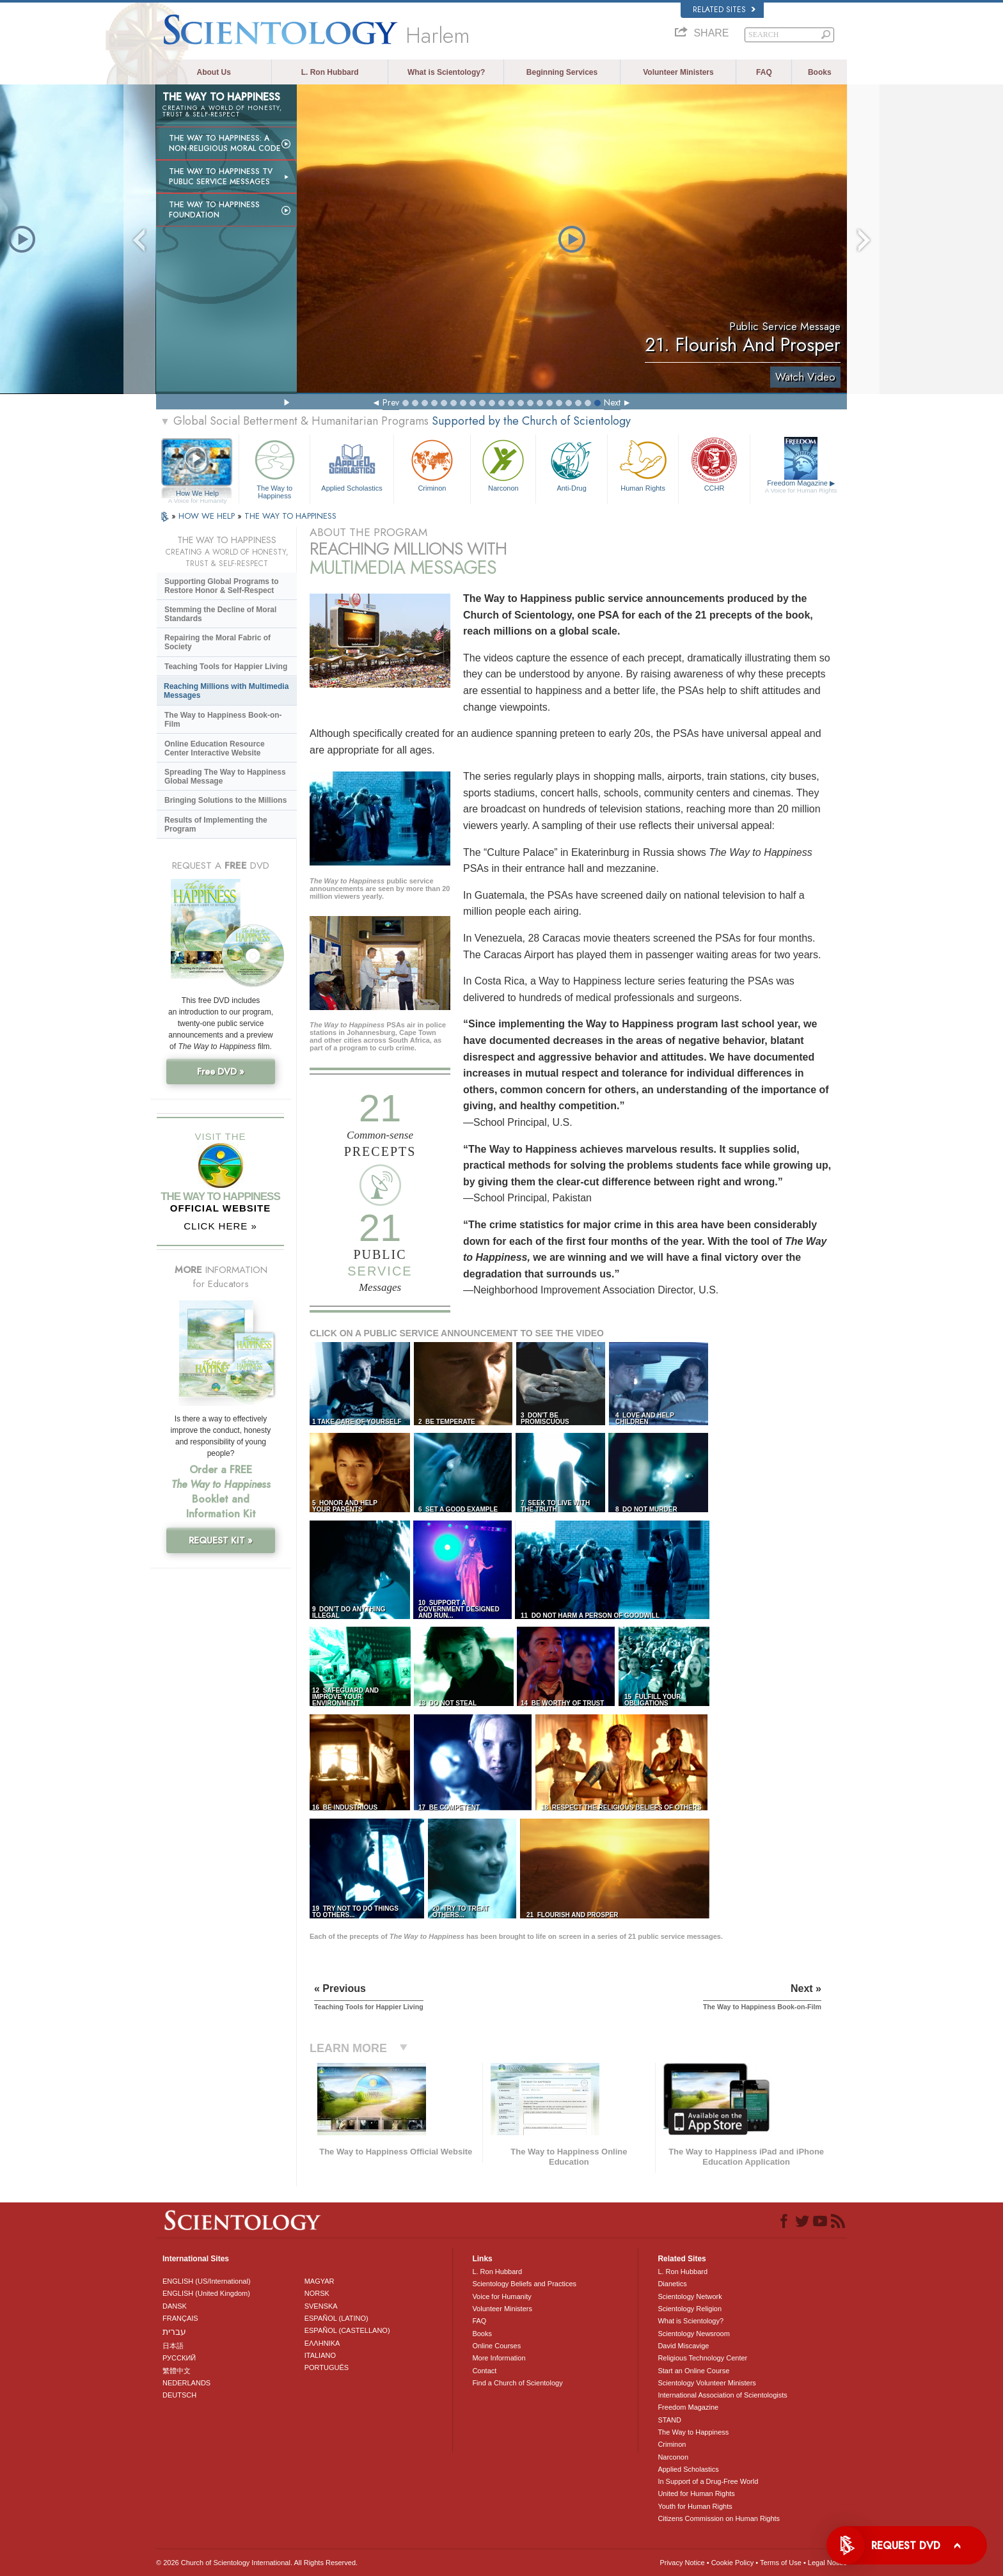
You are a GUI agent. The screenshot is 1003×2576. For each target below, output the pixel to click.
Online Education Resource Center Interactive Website (214, 748)
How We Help (197, 493)
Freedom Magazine (801, 486)
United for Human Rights (696, 2493)
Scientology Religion (690, 2308)
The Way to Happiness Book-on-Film (223, 720)
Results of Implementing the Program (215, 825)
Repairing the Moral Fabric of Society (217, 642)
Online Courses (496, 2346)
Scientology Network (690, 2296)
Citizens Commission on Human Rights (719, 2518)
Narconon (503, 464)
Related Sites (724, 9)
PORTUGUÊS (326, 2367)
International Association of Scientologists (722, 2395)
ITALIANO (320, 2355)
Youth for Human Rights (695, 2506)
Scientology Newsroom (694, 2333)
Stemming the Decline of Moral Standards (220, 614)
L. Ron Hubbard (330, 72)
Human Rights (643, 464)
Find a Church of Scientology (517, 2383)
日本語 (173, 2346)
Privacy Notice (681, 2562)
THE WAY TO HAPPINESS (290, 516)
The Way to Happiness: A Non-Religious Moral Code (225, 143)
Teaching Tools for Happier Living (225, 666)
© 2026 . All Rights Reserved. (257, 2562)
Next (612, 402)
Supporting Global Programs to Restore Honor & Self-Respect (221, 586)
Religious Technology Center (702, 2358)
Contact (484, 2371)
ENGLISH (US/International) (206, 2281)
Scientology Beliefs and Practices (524, 2284)
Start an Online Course (693, 2371)
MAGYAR (319, 2281)
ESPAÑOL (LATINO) (336, 2318)
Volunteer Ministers (678, 72)
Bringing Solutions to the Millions (225, 800)
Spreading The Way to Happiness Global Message (225, 777)
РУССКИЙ (179, 2358)
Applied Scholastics (351, 464)
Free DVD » (220, 1071)
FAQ (764, 72)
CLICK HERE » (220, 1226)
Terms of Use (781, 2562)
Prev (391, 402)
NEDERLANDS (186, 2383)
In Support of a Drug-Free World (708, 2481)
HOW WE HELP (207, 516)
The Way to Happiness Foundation (214, 210)
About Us (214, 72)
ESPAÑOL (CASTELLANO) (347, 2330)
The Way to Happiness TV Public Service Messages (220, 176)
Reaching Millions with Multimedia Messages (226, 691)
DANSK (174, 2306)
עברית (174, 2332)
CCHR (714, 464)
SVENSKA (321, 2306)
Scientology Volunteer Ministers (706, 2383)
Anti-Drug (571, 464)
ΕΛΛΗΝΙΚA (322, 2343)
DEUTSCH (179, 2395)
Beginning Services (561, 72)
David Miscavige (683, 2346)
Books (820, 72)
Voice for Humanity (501, 2296)
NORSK (316, 2293)
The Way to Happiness (274, 467)
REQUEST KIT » (221, 1540)
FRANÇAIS (180, 2318)
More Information (498, 2358)
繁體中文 (176, 2371)
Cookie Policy (732, 2562)
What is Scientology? (446, 72)
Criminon (432, 464)
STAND (669, 2420)
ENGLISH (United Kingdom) (206, 2293)
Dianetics (672, 2284)
